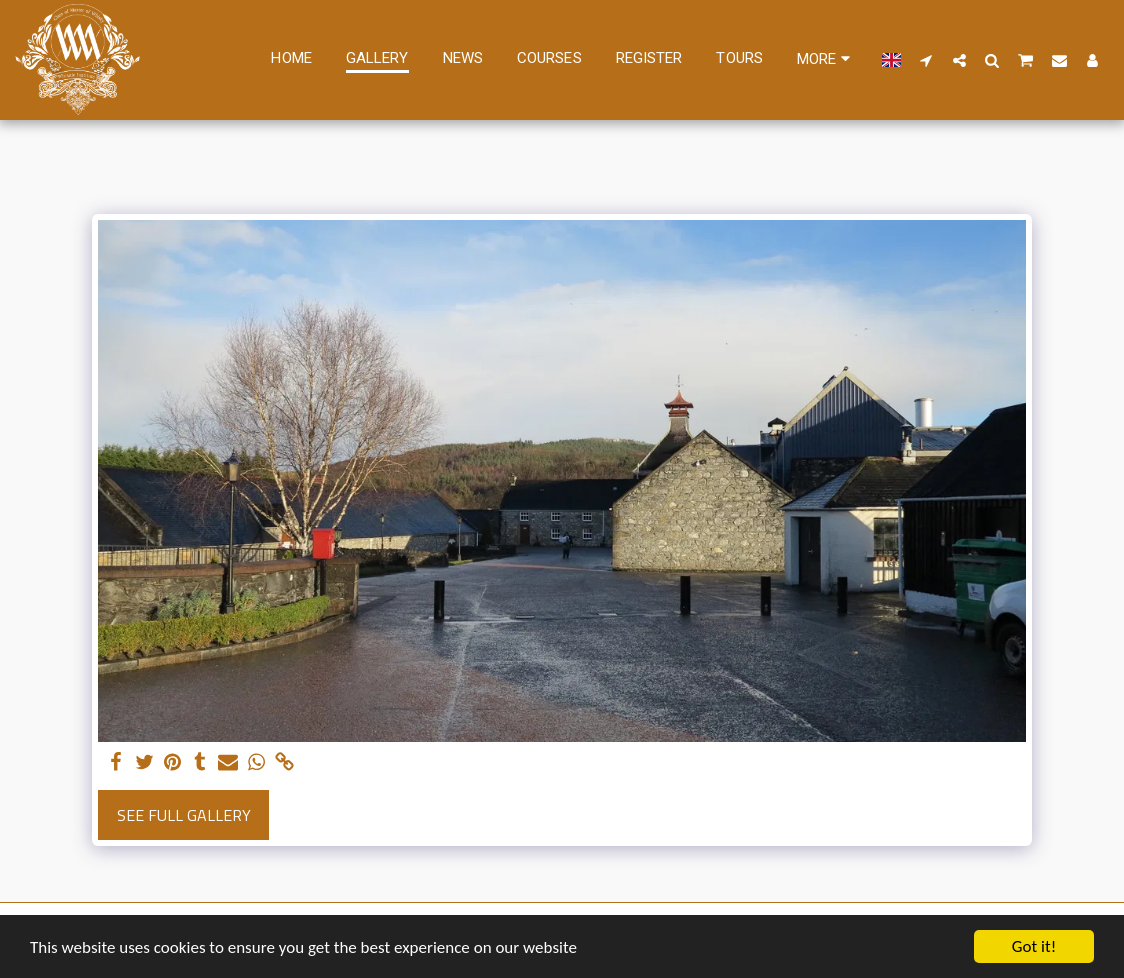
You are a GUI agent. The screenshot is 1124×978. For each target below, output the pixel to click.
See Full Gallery (184, 815)
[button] (926, 60)
